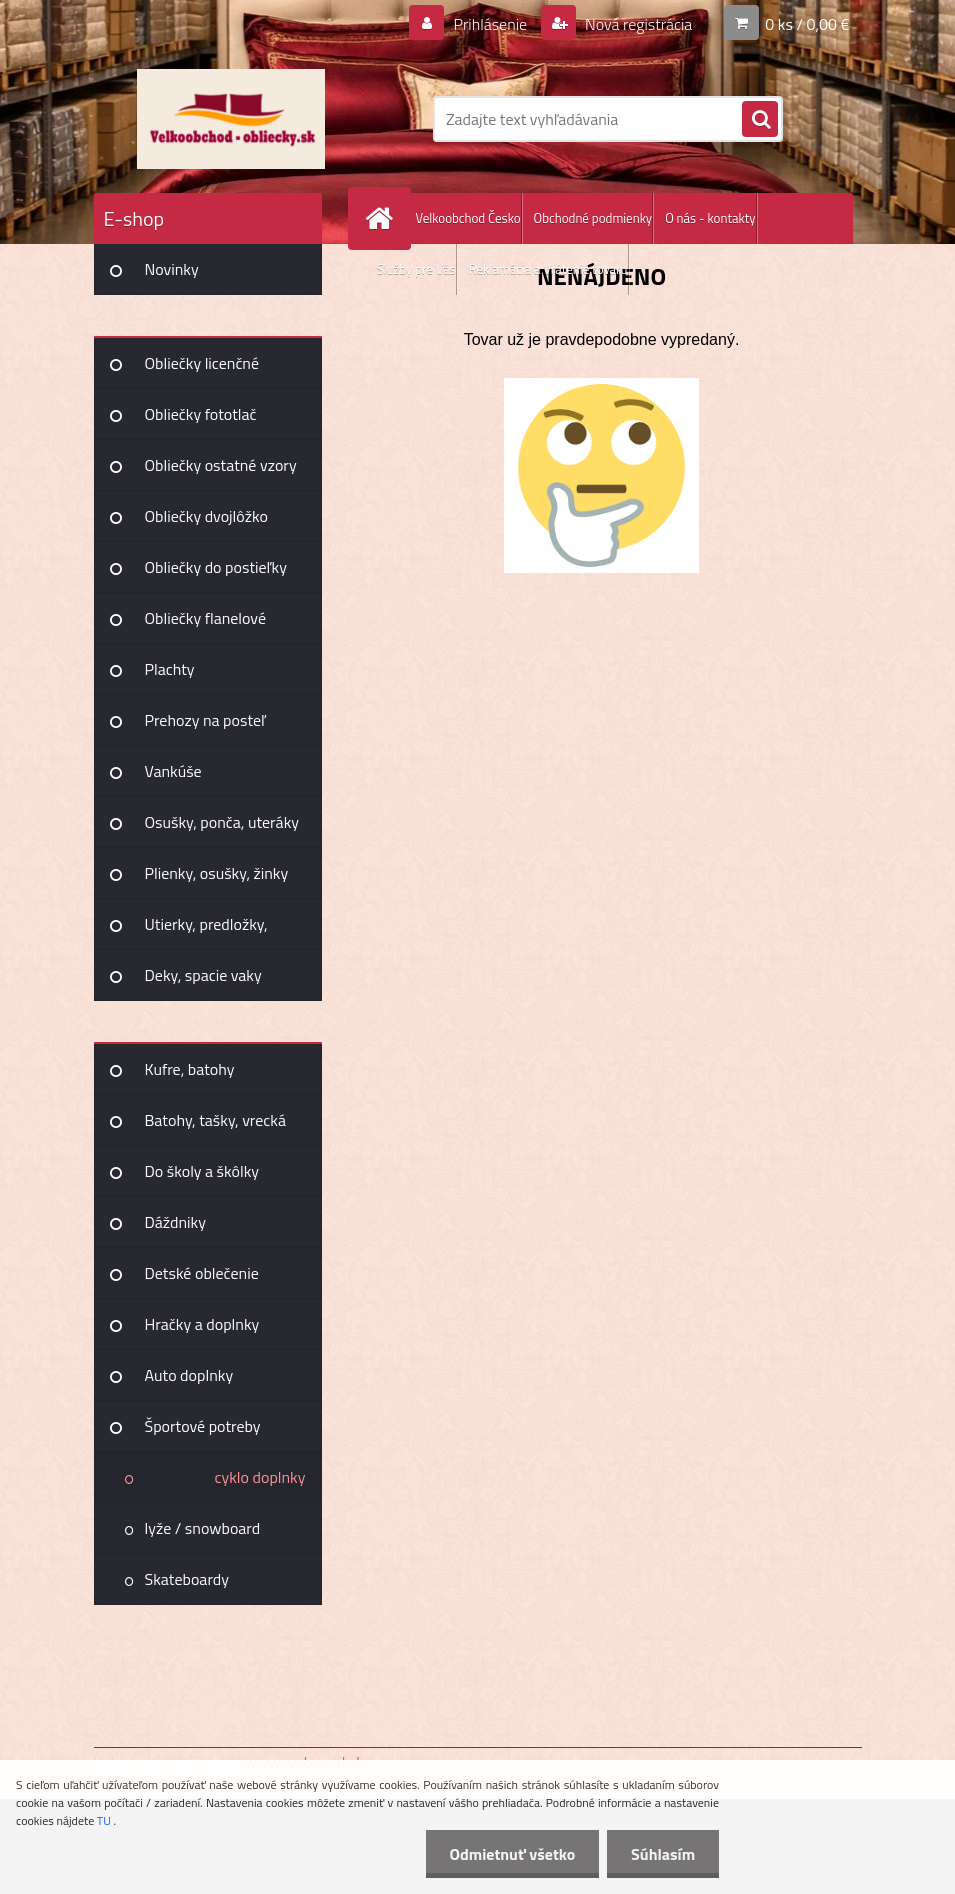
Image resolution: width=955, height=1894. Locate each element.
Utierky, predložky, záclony (206, 931)
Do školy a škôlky (202, 1171)
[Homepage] (384, 218)
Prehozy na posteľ (205, 720)
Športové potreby (203, 1426)
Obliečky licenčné (202, 363)
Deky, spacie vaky (203, 975)
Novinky (172, 269)
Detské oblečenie (202, 1273)
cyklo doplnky (259, 1477)
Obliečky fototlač (201, 414)
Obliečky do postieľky (216, 567)
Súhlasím (662, 1854)
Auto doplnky (189, 1375)
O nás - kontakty (710, 218)
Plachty (170, 669)
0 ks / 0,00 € (807, 24)
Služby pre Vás (416, 269)
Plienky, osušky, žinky (217, 873)
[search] (760, 120)
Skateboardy (187, 1579)
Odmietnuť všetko (509, 1854)
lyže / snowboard (203, 1528)
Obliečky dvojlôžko (206, 516)
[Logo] (231, 119)
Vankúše (173, 771)
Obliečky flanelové (205, 618)
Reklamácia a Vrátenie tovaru (548, 269)
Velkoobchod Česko (468, 218)
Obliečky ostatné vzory (221, 465)
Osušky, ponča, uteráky (222, 822)
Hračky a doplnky (202, 1324)
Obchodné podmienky (593, 218)
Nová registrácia (636, 24)
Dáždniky (176, 1222)
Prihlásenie (490, 24)
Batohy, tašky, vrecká (215, 1120)
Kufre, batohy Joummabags (190, 1076)
